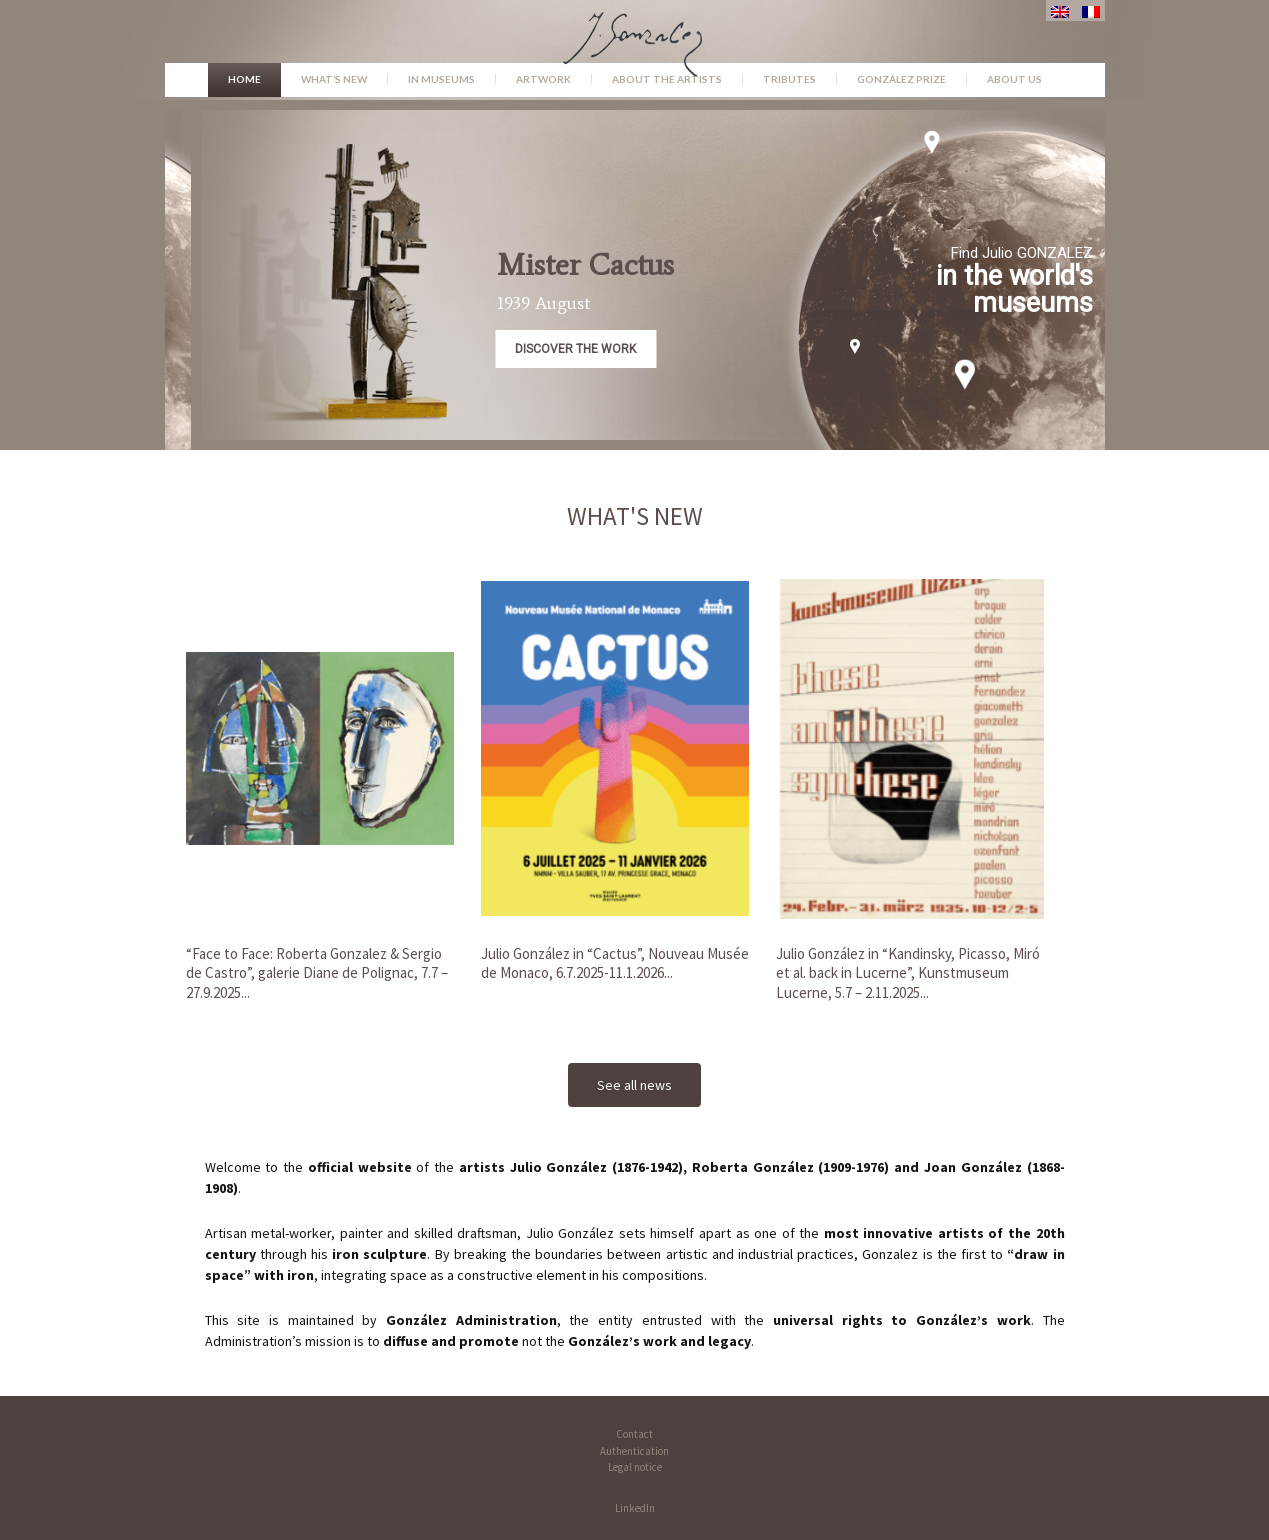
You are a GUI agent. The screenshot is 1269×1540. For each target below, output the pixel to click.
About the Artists (667, 79)
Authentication (634, 1451)
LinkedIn (635, 1508)
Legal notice (635, 1467)
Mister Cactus (677, 265)
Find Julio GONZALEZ (1114, 253)
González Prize (901, 79)
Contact (634, 1434)
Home (244, 79)
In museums (441, 79)
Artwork (543, 79)
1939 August (635, 303)
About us (1014, 79)
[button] (753, 275)
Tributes (789, 79)
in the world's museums (1106, 289)
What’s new (334, 79)
